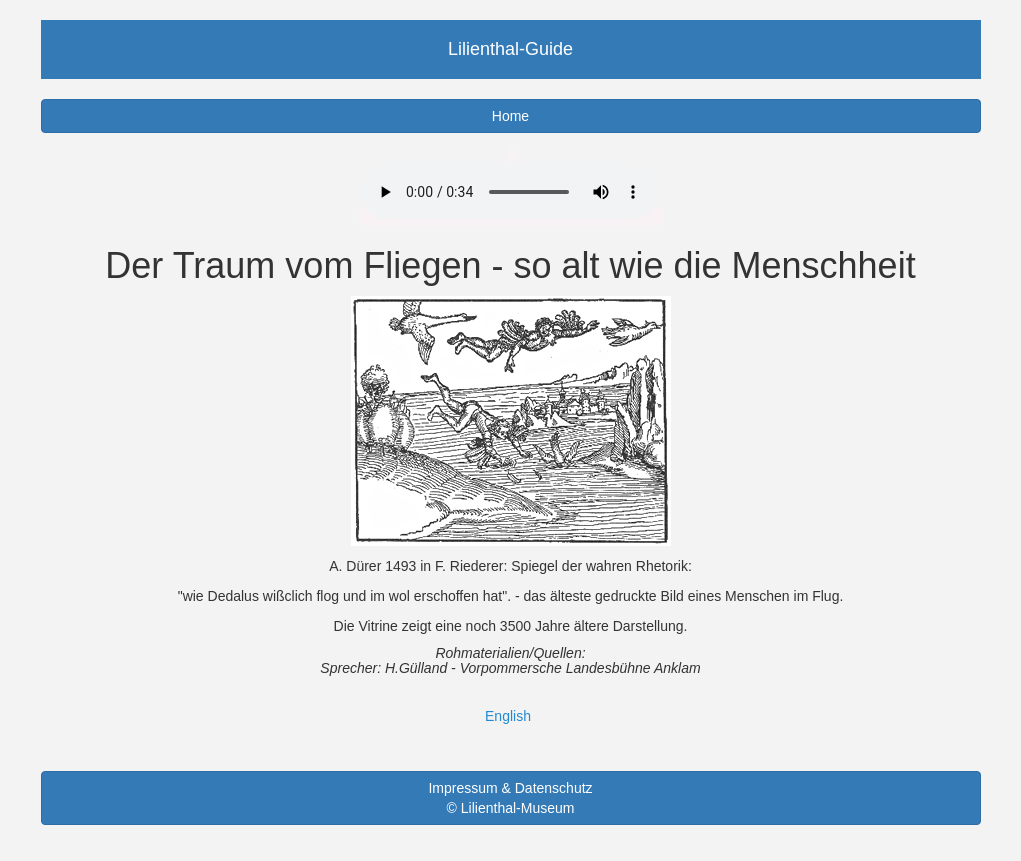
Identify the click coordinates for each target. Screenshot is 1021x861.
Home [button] (510, 116)
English (508, 716)
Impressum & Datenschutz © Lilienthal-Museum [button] (510, 798)
